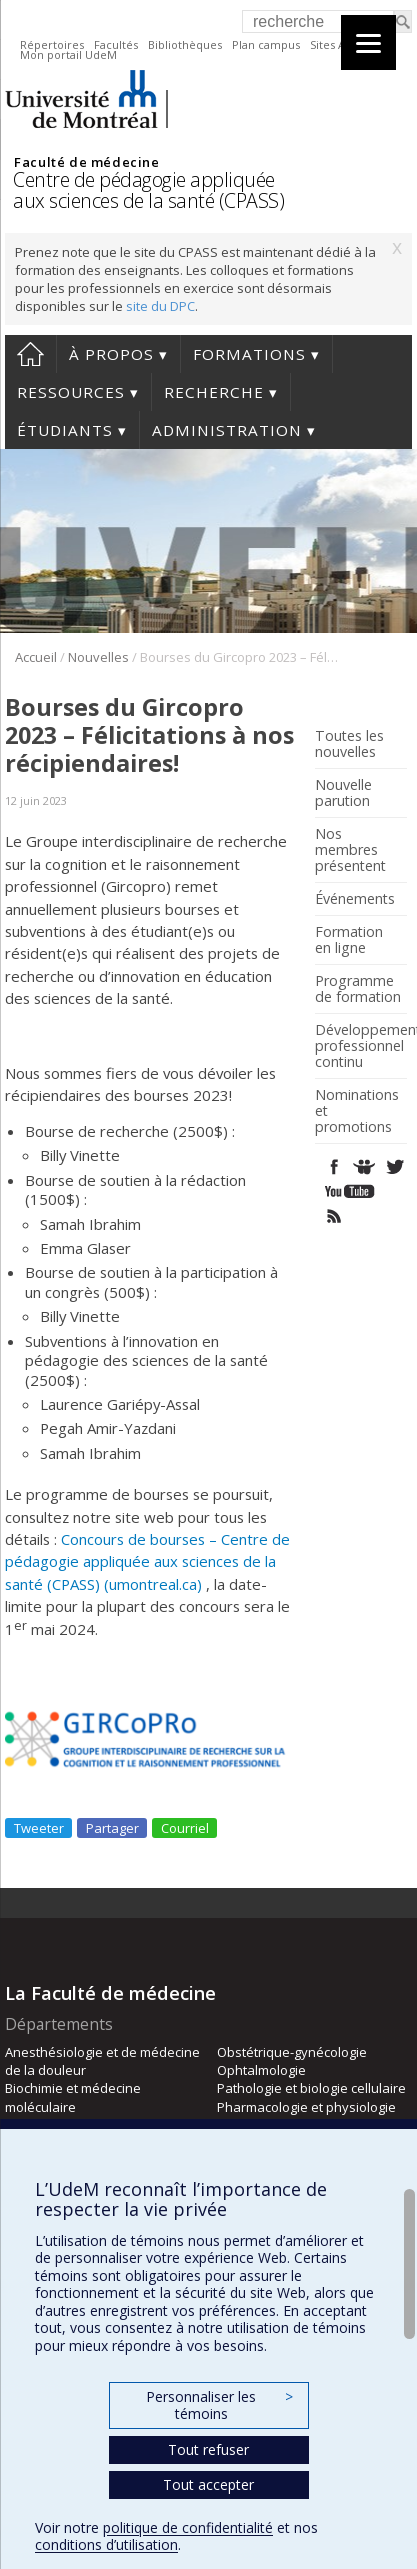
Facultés (116, 44)
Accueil (30, 354)
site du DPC (160, 306)
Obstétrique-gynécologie (292, 2052)
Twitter (394, 1166)
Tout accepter (208, 2484)
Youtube (351, 1191)
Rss (334, 1216)
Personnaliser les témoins (219, 2405)
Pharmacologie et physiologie (306, 2107)
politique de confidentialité (188, 2527)
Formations (249, 354)
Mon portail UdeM (68, 54)
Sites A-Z (333, 44)
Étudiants (65, 430)
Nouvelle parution (343, 793)
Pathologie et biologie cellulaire (311, 2088)
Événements (355, 899)
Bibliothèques (185, 44)
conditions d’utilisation (106, 2544)
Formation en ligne (349, 940)
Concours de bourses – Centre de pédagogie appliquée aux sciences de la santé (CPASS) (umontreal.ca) (147, 1561)
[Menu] (368, 42)
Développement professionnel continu (358, 1046)
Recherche (214, 392)
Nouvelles (98, 657)
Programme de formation (358, 989)
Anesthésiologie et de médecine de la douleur (102, 2061)
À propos (111, 354)
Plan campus (266, 44)
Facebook (334, 1166)
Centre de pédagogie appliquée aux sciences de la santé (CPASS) (148, 190)
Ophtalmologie (261, 2070)
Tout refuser (208, 2449)
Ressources (71, 392)
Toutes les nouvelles (349, 744)
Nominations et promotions (357, 1111)
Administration (227, 430)
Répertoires (52, 44)
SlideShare (364, 1166)
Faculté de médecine (86, 162)
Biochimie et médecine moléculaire (73, 2097)
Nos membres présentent (350, 850)
